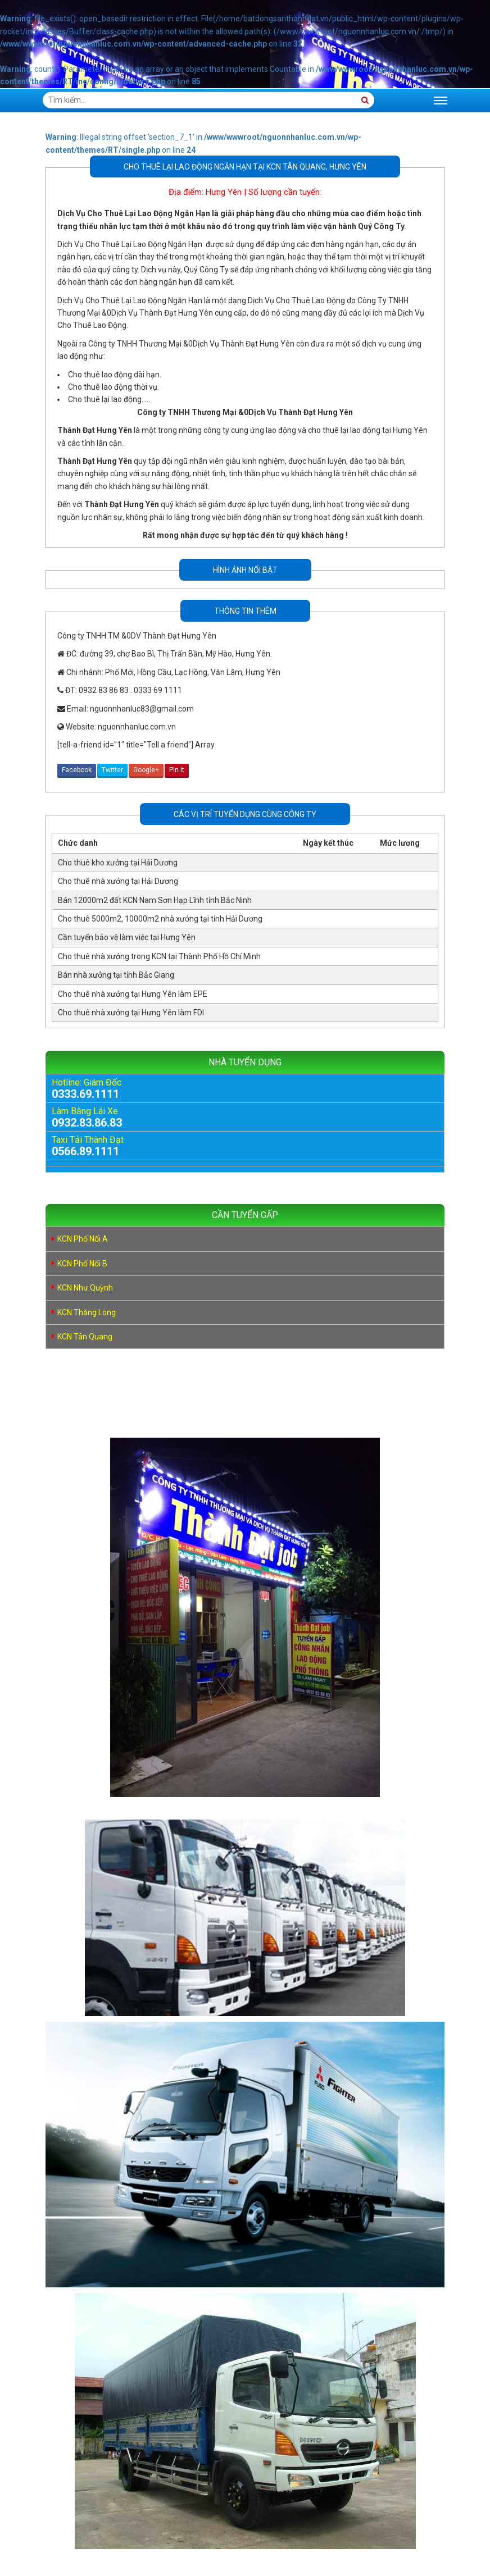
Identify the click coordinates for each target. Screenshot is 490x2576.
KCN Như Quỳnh (85, 1287)
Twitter (112, 770)
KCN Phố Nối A (82, 1238)
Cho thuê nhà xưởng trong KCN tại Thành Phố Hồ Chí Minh (159, 956)
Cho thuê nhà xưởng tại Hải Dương (118, 881)
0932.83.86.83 (87, 1122)
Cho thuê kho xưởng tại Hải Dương (118, 862)
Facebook (77, 770)
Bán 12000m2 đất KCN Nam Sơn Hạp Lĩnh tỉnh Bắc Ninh (155, 900)
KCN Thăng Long (86, 1312)
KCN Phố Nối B (82, 1263)
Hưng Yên (224, 192)
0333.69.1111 (85, 1094)
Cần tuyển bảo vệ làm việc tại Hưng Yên (127, 937)
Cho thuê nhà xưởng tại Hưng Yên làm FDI (131, 1012)
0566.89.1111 (85, 1151)
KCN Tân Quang (84, 1336)
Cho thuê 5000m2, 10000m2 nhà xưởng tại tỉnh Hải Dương (160, 918)
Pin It (176, 770)
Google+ (146, 770)
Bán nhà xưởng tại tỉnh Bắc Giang (116, 974)
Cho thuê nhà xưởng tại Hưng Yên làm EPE (132, 994)
